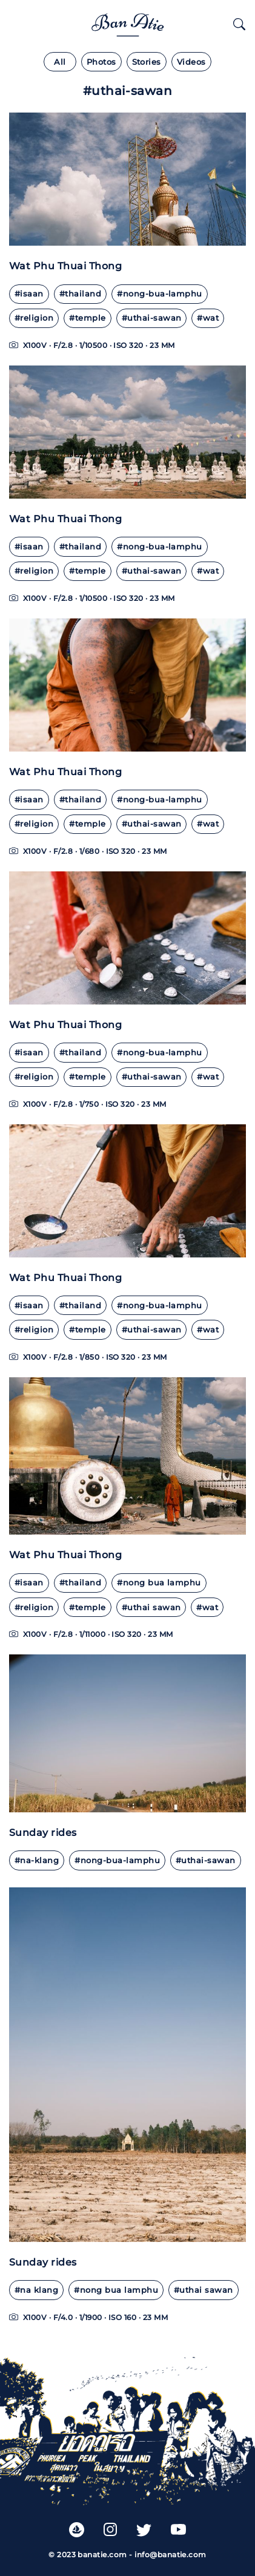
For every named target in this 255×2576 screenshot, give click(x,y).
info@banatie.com (170, 2554)
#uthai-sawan (152, 318)
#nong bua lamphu (159, 1582)
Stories (146, 62)
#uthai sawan (151, 1607)
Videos (191, 62)
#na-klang (37, 1860)
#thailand (80, 293)
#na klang (36, 2290)
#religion (34, 318)
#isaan (29, 293)
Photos (101, 62)
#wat (208, 318)
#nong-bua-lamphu (159, 293)
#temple (87, 318)
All (59, 62)
